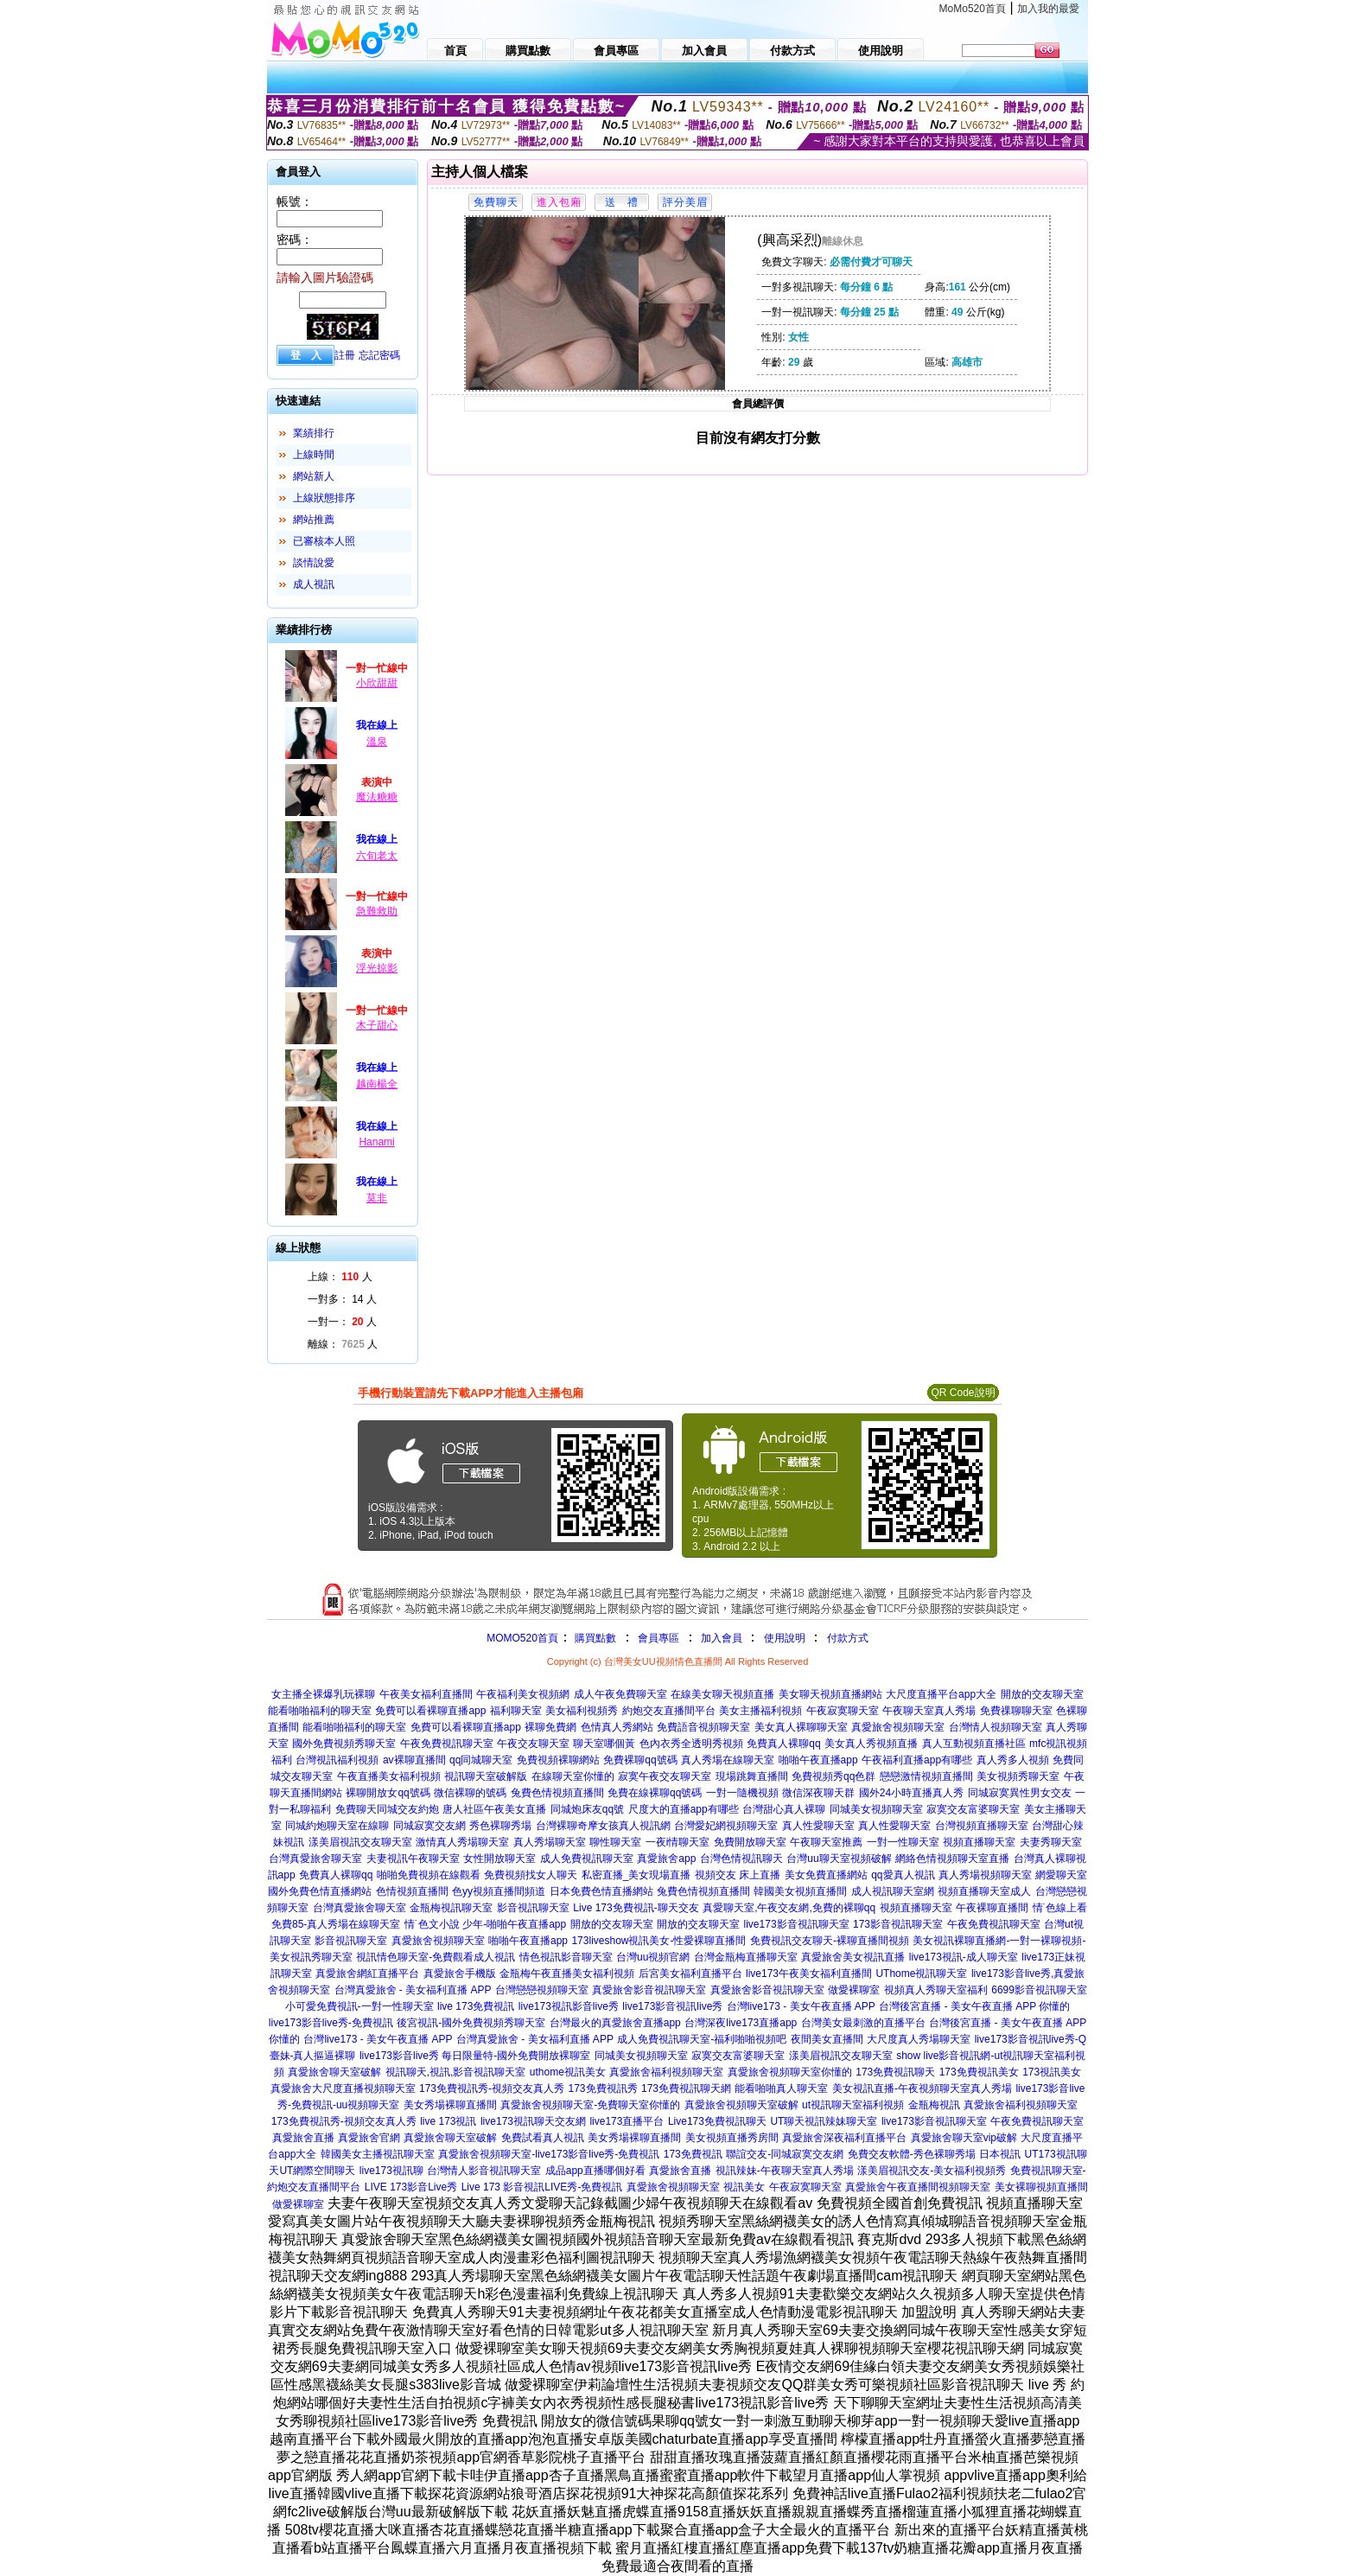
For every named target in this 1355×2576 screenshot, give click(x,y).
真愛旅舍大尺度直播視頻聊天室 (343, 2088)
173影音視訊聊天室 (898, 1924)
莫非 (376, 1198)
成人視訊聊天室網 (892, 1891)
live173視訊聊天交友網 (533, 2121)
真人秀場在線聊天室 (727, 1760)
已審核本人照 (324, 541)
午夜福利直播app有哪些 (917, 1760)
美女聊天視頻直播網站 (830, 1694)
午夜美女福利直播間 (426, 1694)
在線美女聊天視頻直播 (722, 1694)
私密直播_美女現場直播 (636, 1875)
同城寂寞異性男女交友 (1020, 1793)
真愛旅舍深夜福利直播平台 (844, 2138)
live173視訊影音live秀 (568, 2006)
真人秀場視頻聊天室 (985, 1875)
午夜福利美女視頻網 (522, 1694)
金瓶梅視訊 (934, 2105)
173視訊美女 (1051, 2072)
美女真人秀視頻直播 (871, 1744)
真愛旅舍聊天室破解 (334, 2072)
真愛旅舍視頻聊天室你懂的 (790, 2072)
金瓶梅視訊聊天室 (451, 1908)
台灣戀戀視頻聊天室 (541, 1990)
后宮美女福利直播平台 (690, 1973)
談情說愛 (313, 563)
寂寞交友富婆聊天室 (973, 1809)
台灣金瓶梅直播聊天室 (746, 1957)
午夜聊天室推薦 (826, 1842)
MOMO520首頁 (522, 1638)
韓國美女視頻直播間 (800, 1891)
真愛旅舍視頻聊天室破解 (741, 2105)
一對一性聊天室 (903, 1842)
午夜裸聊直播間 (992, 1908)
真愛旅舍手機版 (459, 1973)
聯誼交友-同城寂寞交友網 (784, 2154)
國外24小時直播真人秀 (911, 1793)
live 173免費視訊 (475, 2006)
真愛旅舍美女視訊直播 (853, 1957)
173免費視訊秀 (603, 2088)
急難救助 (377, 911)
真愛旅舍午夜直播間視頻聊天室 (917, 2187)
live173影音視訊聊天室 (796, 1924)
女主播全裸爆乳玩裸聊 (323, 1694)
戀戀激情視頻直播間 (926, 1776)
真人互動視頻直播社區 (974, 1744)
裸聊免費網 (550, 1727)
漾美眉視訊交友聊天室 (360, 1842)
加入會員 (721, 1638)
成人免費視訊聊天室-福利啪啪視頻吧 (701, 2039)
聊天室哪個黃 (604, 1744)
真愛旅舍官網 (369, 2138)
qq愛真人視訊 (902, 1875)
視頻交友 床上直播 (737, 1875)
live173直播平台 (626, 2121)
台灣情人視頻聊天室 (995, 1727)
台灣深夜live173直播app (740, 2023)
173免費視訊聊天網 (686, 2088)
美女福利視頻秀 (581, 1711)
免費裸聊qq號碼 (640, 1760)
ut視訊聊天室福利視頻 (853, 2105)
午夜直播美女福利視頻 (389, 1776)
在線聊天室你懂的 (572, 1776)
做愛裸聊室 (854, 1990)
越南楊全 (377, 1084)
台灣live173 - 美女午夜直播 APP (801, 2006)
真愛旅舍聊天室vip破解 (964, 2138)
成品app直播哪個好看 (595, 2171)
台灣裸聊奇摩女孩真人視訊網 (603, 1826)
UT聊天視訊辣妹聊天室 (823, 2121)
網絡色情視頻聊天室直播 (952, 1858)
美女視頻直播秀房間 (732, 2138)
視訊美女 (744, 2187)
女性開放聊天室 (499, 1858)
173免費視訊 (693, 2154)
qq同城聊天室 (480, 1760)
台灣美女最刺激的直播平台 (863, 2023)
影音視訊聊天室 (533, 1908)
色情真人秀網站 (617, 1727)
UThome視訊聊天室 (921, 1973)
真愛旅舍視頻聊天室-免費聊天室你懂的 (590, 2105)
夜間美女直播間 (827, 2039)
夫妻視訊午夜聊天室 (413, 1858)
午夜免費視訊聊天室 (446, 1744)
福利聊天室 (516, 1711)
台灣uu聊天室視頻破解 (838, 1858)
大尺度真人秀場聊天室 (918, 2039)
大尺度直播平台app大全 (941, 1694)
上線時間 (313, 455)
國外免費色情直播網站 (320, 1891)
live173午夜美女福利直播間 (809, 1973)
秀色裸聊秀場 (500, 1826)
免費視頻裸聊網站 (558, 1760)
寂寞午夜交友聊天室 (664, 1776)
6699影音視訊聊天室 (1039, 1990)
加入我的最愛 (1048, 9)
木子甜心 (377, 1025)
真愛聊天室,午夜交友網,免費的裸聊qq (789, 1908)
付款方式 (847, 1638)
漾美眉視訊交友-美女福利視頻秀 (931, 2171)
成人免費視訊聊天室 (586, 1858)
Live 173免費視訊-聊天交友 (635, 1908)
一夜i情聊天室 (678, 1842)
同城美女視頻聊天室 (876, 1809)
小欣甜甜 (377, 683)
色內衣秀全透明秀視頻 (691, 1744)
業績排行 (313, 433)
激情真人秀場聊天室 (462, 1842)
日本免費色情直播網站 (601, 1891)
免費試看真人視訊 (542, 2138)
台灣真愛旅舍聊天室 (315, 1858)
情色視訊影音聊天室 (566, 1957)
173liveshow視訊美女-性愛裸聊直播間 (658, 1941)
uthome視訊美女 (568, 2072)
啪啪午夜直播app (818, 1760)
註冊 (344, 355)
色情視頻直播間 (412, 1891)
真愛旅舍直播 (303, 2138)
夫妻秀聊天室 (1051, 1842)
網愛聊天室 (1061, 1875)
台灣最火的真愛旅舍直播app (615, 2023)
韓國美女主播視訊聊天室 (378, 2154)
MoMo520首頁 (972, 9)
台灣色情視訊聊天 (741, 1858)
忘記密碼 (379, 355)
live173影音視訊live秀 (672, 2006)
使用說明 (784, 1638)
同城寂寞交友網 (429, 1826)
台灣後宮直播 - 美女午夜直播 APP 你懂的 (974, 2006)
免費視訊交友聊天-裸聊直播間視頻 (829, 1941)
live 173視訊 (448, 2121)
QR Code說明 (963, 1393)
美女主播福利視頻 (760, 1711)
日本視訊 (1000, 2154)
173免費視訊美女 (979, 2072)
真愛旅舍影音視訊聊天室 (649, 1990)
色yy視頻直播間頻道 (498, 1891)
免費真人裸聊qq (783, 1744)
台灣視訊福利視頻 (337, 1760)
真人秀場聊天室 (549, 1842)
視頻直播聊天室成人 (984, 1891)
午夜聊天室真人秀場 (929, 1711)
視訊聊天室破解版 (485, 1776)
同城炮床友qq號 (587, 1809)
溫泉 (376, 742)
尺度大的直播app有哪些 (683, 1809)
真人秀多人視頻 (1012, 1760)
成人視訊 (313, 584)
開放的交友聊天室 (1042, 1694)
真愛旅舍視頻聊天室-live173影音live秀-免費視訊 (548, 2154)
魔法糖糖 (377, 797)
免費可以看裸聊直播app (430, 1711)
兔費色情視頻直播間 (557, 1793)
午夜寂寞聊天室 (842, 1711)
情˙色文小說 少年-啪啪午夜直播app (485, 1924)
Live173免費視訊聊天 (717, 2121)
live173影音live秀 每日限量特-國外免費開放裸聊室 (474, 2056)
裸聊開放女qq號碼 (387, 1793)
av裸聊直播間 (414, 1760)
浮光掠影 (377, 968)
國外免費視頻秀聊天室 (344, 1744)
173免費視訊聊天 (895, 2072)
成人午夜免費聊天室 (620, 1694)
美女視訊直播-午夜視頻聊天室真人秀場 (922, 2088)
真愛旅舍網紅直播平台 (367, 1973)
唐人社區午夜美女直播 (494, 1809)
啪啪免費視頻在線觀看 (428, 1875)
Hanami (376, 1142)
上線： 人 (340, 1277)
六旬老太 (377, 856)
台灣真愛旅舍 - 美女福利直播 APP (413, 1990)
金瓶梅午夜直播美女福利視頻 (566, 1973)
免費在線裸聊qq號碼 (655, 1793)
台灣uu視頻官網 (653, 1957)
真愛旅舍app (666, 1858)
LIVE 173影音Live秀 (411, 2187)
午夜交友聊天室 (533, 1744)
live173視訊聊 (391, 2171)
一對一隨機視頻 (742, 1793)
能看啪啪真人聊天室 (781, 2088)
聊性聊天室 (615, 1842)
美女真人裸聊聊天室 (801, 1727)
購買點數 (594, 1638)
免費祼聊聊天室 (1016, 1711)
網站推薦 (313, 519)
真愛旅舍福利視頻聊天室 (666, 2072)
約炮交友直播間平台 (669, 1711)
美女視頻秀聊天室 (1017, 1776)
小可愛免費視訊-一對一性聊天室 (359, 2006)
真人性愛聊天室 (818, 1826)
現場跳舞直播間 (752, 1776)
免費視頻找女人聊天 (530, 1875)
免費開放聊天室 (750, 1842)
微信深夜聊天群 (818, 1793)
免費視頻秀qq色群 (833, 1776)
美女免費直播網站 (826, 1875)
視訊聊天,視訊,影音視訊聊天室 (455, 2072)
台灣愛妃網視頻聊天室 (726, 1826)
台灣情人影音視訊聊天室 (484, 2171)
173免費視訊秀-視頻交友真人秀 (491, 2088)
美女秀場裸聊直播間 (450, 2105)
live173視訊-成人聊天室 (963, 1957)
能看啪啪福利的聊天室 (320, 1711)
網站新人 (313, 476)
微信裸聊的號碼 (470, 1793)
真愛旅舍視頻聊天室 (898, 1727)
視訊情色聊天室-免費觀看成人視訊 (435, 1957)
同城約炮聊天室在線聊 (337, 1826)
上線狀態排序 (324, 498)
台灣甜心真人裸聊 (783, 1809)
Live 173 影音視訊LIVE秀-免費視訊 (542, 2187)
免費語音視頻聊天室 (703, 1727)
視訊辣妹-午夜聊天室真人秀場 (785, 2171)
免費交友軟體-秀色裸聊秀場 (912, 2154)
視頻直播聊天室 (979, 1842)
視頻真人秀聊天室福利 (936, 1990)
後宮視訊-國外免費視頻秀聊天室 (471, 2023)
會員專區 (658, 1638)
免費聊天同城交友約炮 (387, 1809)
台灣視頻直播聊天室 (981, 1826)
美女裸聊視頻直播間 (1041, 2187)
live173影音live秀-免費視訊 (331, 2023)
